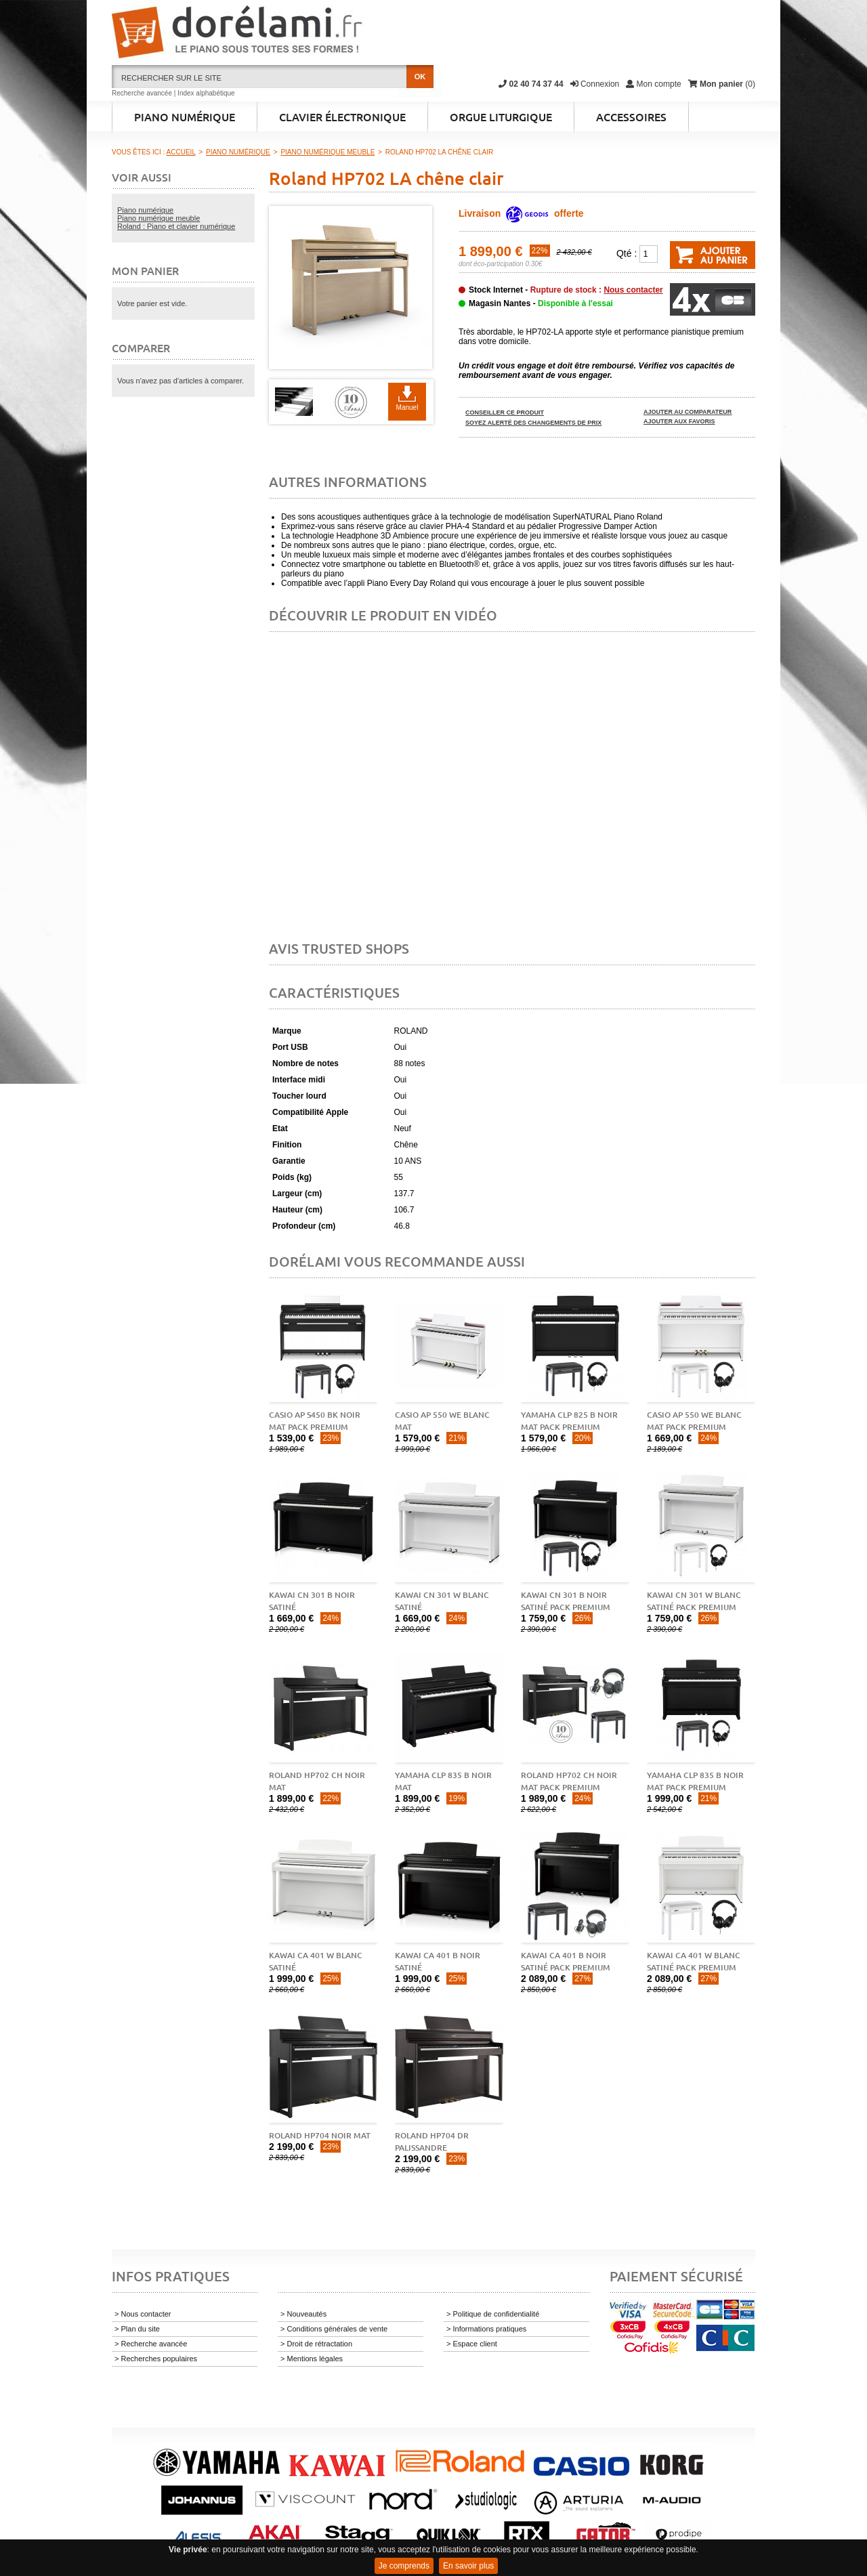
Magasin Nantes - (541, 303)
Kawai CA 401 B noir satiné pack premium (565, 1961)
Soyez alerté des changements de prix (533, 422)
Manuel (407, 407)
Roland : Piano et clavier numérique (176, 226)
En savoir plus (468, 2566)
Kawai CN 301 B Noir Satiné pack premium (565, 1601)
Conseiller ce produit (504, 412)
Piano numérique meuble (158, 218)
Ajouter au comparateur (687, 411)
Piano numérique (145, 210)
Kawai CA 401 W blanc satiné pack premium (693, 1961)
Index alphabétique (206, 93)
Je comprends (404, 2566)
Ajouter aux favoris (679, 421)
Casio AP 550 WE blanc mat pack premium (694, 1421)
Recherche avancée (142, 93)
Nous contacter (633, 290)
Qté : (626, 253)
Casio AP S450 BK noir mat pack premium (314, 1421)
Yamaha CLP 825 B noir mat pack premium (569, 1421)
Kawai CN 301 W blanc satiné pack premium (694, 1601)
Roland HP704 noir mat (320, 2135)
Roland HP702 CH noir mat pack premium (569, 1781)
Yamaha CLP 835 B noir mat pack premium (695, 1781)
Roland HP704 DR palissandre (432, 2141)
